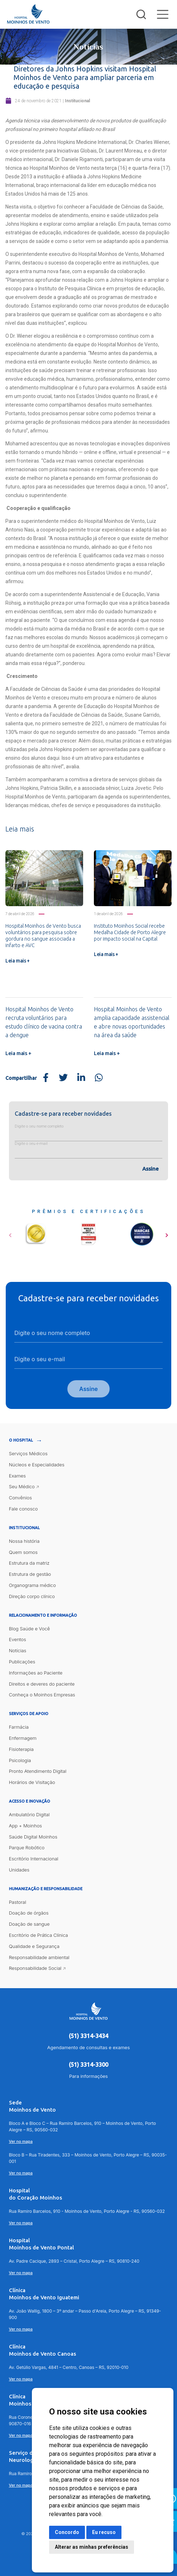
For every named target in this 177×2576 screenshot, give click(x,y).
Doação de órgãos (29, 1913)
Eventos (17, 1640)
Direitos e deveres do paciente (42, 1684)
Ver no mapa (21, 2141)
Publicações (22, 1661)
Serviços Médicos (28, 1453)
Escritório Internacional (33, 1859)
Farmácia (19, 1727)
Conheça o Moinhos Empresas (42, 1695)
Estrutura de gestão (30, 1574)
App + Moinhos (25, 1825)
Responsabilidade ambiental (39, 1957)
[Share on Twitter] (63, 1078)
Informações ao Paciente (36, 1673)
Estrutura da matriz (29, 1563)
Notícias (18, 1651)
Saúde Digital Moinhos (33, 1837)
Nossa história (24, 1541)
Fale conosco (23, 1509)
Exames (17, 1476)
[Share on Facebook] (46, 1078)
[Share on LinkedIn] (81, 1078)
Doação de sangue (29, 1924)
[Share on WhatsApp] (99, 1078)
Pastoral (17, 1902)
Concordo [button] (67, 2532)
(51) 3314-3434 (88, 2036)
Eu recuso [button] (104, 2532)
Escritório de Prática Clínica (38, 1935)
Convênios (20, 1498)
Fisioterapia (21, 1749)
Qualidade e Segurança (34, 1946)
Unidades (19, 1870)
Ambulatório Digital (29, 1814)
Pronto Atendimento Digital (38, 1771)
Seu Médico (22, 1487)
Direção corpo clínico (32, 1596)
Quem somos (23, 1552)
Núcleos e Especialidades (36, 1464)
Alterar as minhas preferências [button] (91, 2547)
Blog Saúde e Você (29, 1628)
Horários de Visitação (32, 1782)
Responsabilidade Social (35, 1968)
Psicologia (20, 1760)
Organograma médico (32, 1585)
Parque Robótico (27, 1848)
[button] (10, 1233)
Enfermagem (23, 1738)
